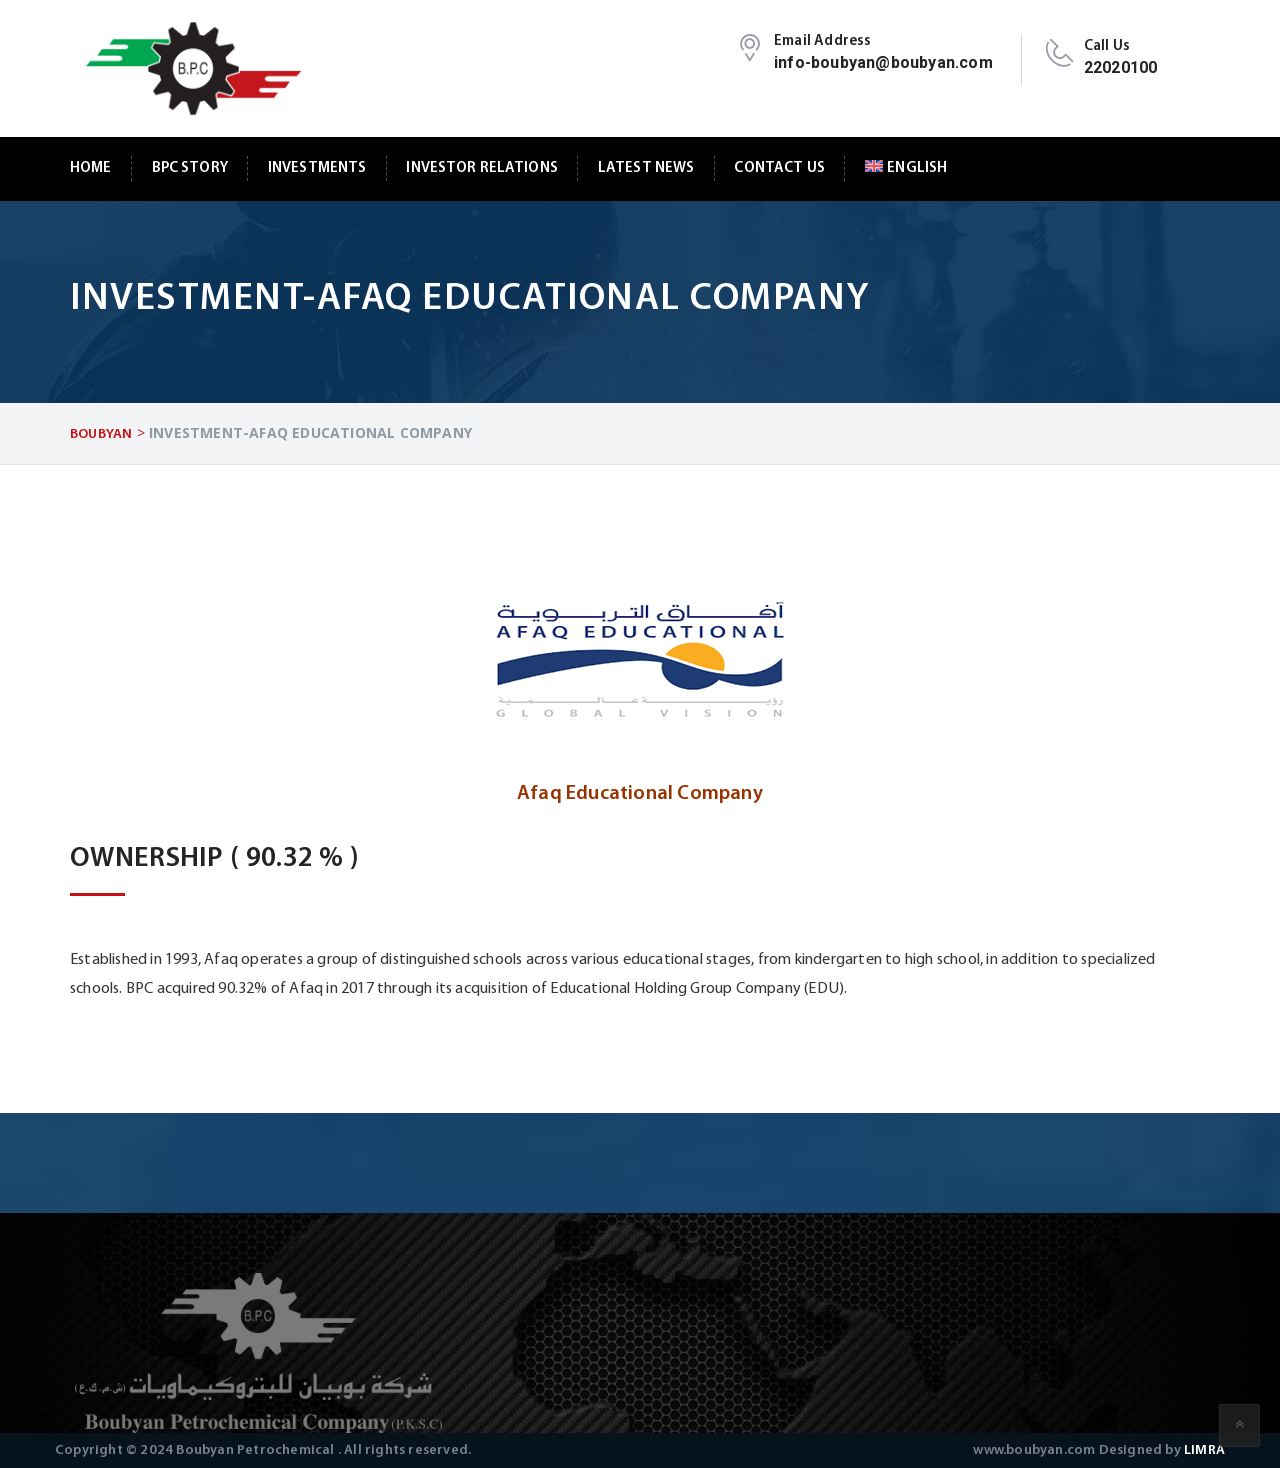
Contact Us (779, 168)
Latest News (646, 168)
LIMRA (1204, 1450)
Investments (317, 168)
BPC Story (190, 168)
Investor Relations (482, 168)
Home (91, 168)
